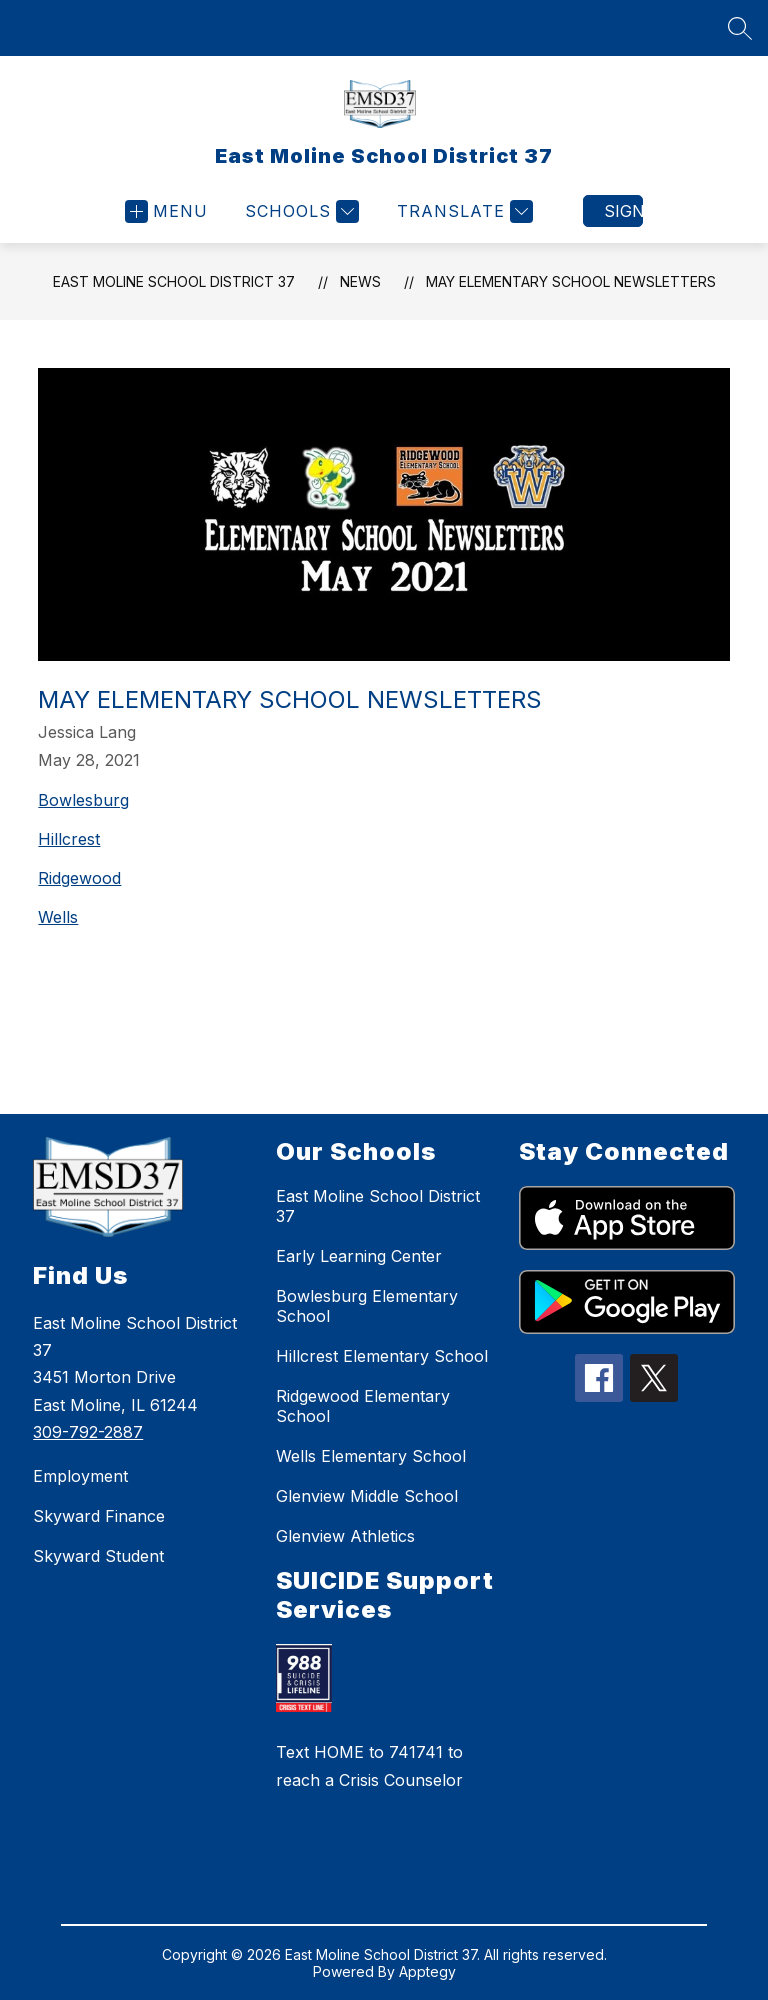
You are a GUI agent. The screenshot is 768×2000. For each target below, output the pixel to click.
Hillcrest (69, 839)
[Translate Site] (462, 211)
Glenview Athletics (345, 1536)
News (360, 281)
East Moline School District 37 (174, 281)
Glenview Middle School (367, 1496)
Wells (58, 917)
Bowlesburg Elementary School (367, 1306)
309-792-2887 (88, 1432)
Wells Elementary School (371, 1456)
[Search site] (740, 28)
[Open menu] (166, 211)
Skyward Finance (99, 1516)
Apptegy (427, 1971)
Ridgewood (79, 878)
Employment (80, 1476)
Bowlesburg (83, 800)
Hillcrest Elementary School (382, 1356)
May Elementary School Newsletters (571, 281)
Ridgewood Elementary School (363, 1406)
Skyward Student (98, 1556)
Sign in (623, 211)
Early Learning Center (359, 1256)
